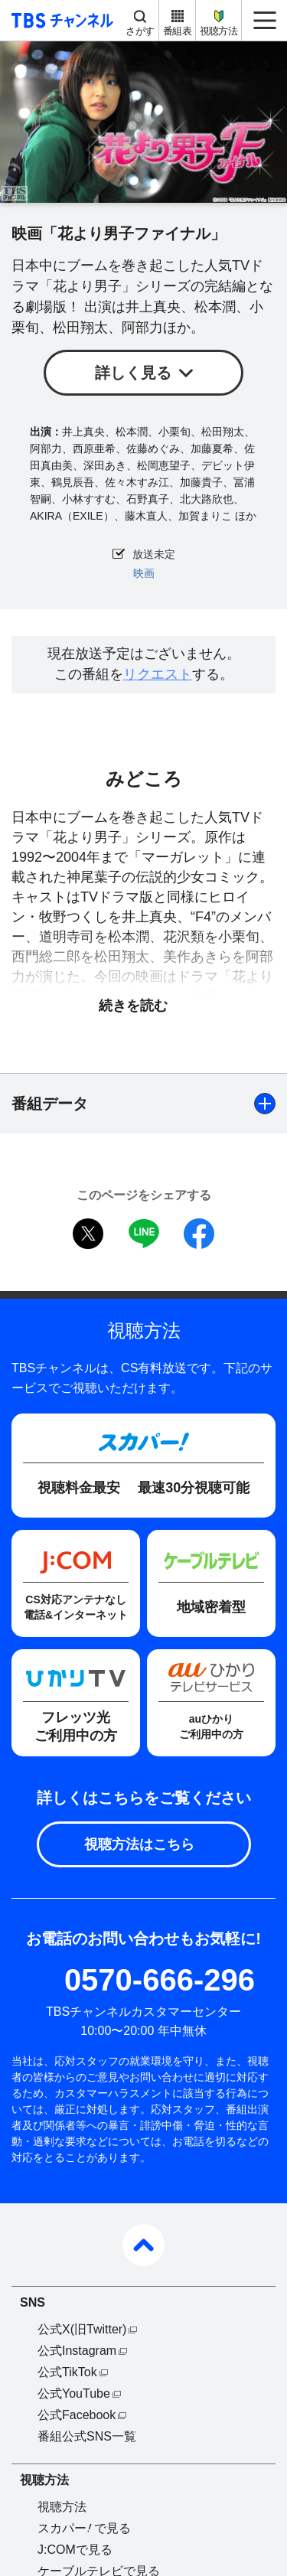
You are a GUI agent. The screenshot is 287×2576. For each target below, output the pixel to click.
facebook (199, 1233)
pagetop (143, 2245)
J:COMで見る (75, 2549)
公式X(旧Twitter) (82, 2329)
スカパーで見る (84, 2528)
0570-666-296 (159, 1980)
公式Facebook (77, 2414)
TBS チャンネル (60, 20)
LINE (144, 1233)
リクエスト (157, 674)
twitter (88, 1233)
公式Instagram (77, 2350)
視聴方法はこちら (139, 1844)
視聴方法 (218, 31)
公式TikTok (67, 2372)
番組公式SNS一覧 (87, 2436)
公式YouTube (74, 2393)
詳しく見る (133, 372)
